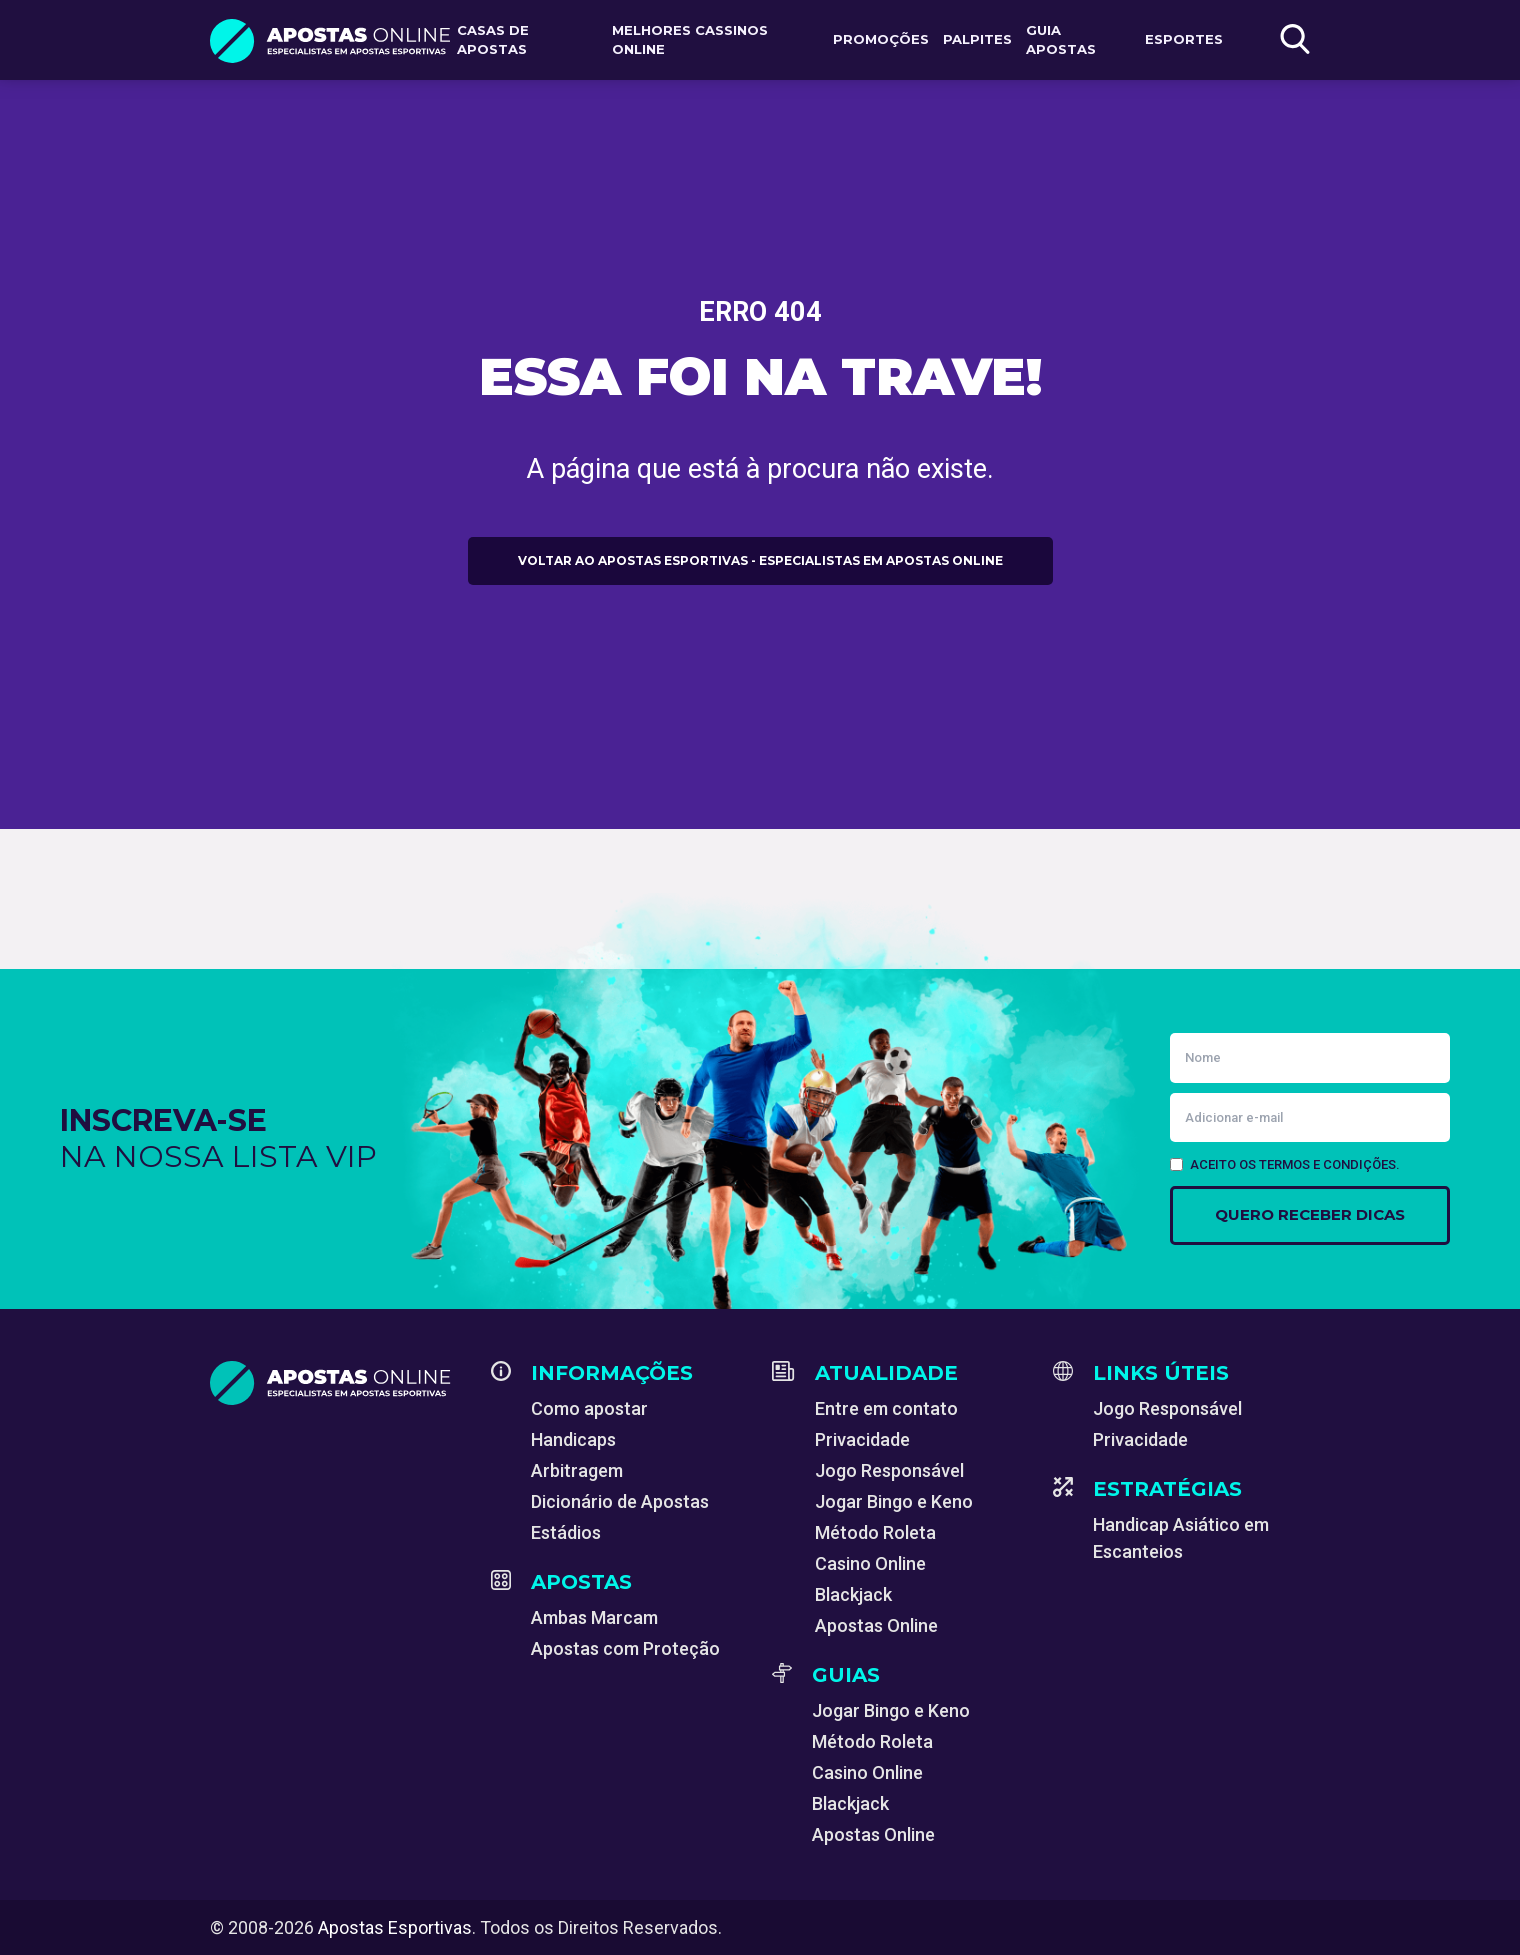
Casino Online (870, 1563)
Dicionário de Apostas (620, 1501)
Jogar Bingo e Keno (894, 1501)
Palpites (977, 39)
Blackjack (853, 1594)
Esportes (1184, 39)
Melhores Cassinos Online (690, 40)
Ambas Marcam (594, 1617)
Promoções (881, 39)
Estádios (566, 1532)
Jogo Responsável (889, 1470)
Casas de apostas (493, 40)
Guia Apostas (1061, 40)
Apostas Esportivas (395, 1927)
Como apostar (589, 1408)
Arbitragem (577, 1470)
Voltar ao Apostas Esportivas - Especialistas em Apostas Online (760, 560)
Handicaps (573, 1439)
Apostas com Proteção (625, 1648)
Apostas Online (876, 1625)
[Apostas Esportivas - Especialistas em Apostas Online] (338, 1383)
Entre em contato (886, 1408)
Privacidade (862, 1439)
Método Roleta (875, 1532)
